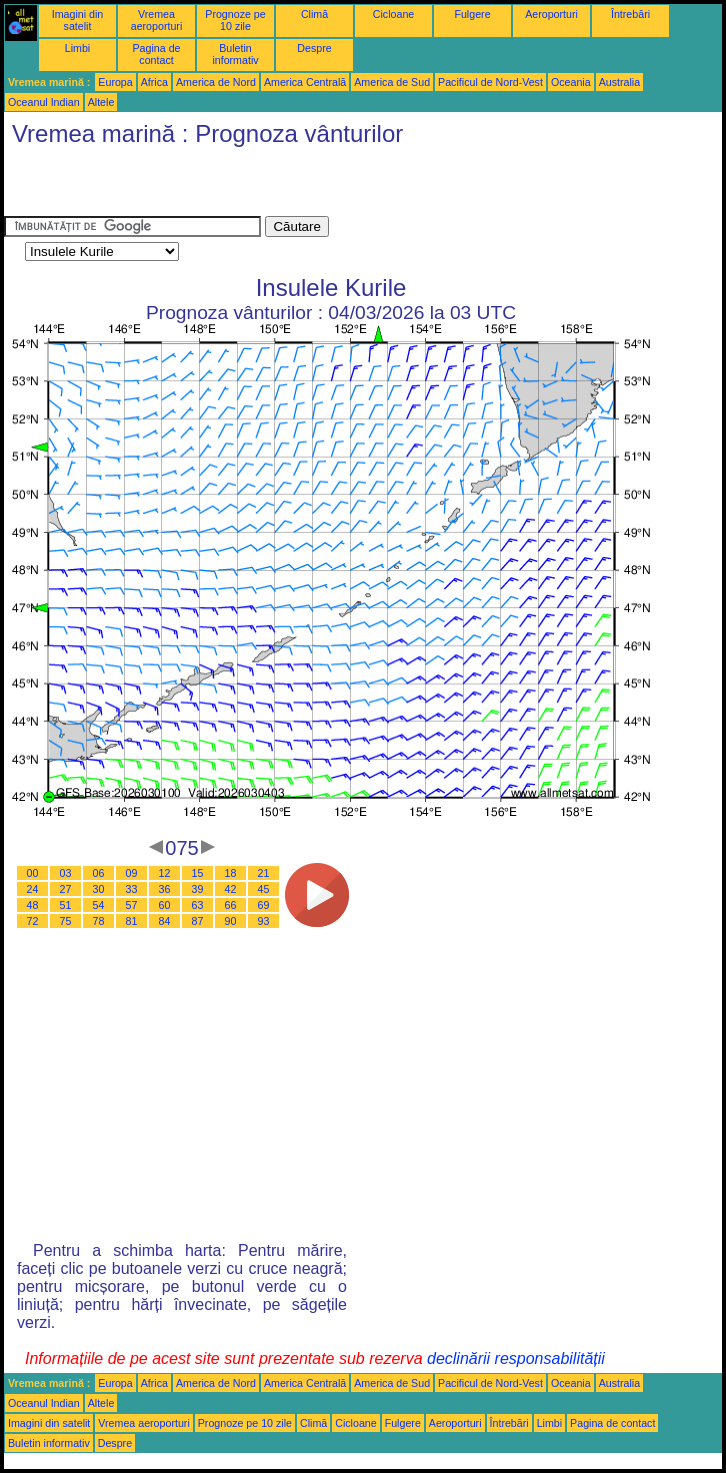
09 (132, 873)
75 (66, 921)
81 (132, 921)
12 (165, 873)
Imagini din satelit (78, 20)
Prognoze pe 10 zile (235, 20)
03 (66, 873)
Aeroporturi (551, 14)
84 (165, 921)
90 (231, 921)
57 (132, 905)
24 (33, 889)
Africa (154, 82)
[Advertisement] (238, 186)
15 (198, 873)
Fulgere (472, 14)
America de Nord (216, 82)
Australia (619, 82)
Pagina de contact (157, 54)
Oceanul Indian (44, 102)
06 (99, 873)
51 (66, 905)
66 (231, 905)
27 (66, 889)
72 (33, 921)
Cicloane (393, 14)
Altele (101, 102)
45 (264, 889)
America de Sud (392, 82)
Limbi (77, 48)
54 (99, 905)
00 (33, 873)
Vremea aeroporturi (157, 20)
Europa (115, 82)
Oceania (571, 82)
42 (231, 889)
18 (231, 873)
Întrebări (630, 14)
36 (165, 889)
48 (33, 905)
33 (132, 889)
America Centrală (305, 82)
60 (165, 905)
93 (264, 921)
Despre (314, 48)
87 (198, 921)
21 (264, 873)
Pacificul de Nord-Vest (490, 82)
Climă (314, 14)
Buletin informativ (235, 54)
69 (264, 905)
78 (99, 921)
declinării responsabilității (516, 1358)
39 (198, 889)
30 (99, 889)
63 (198, 905)
